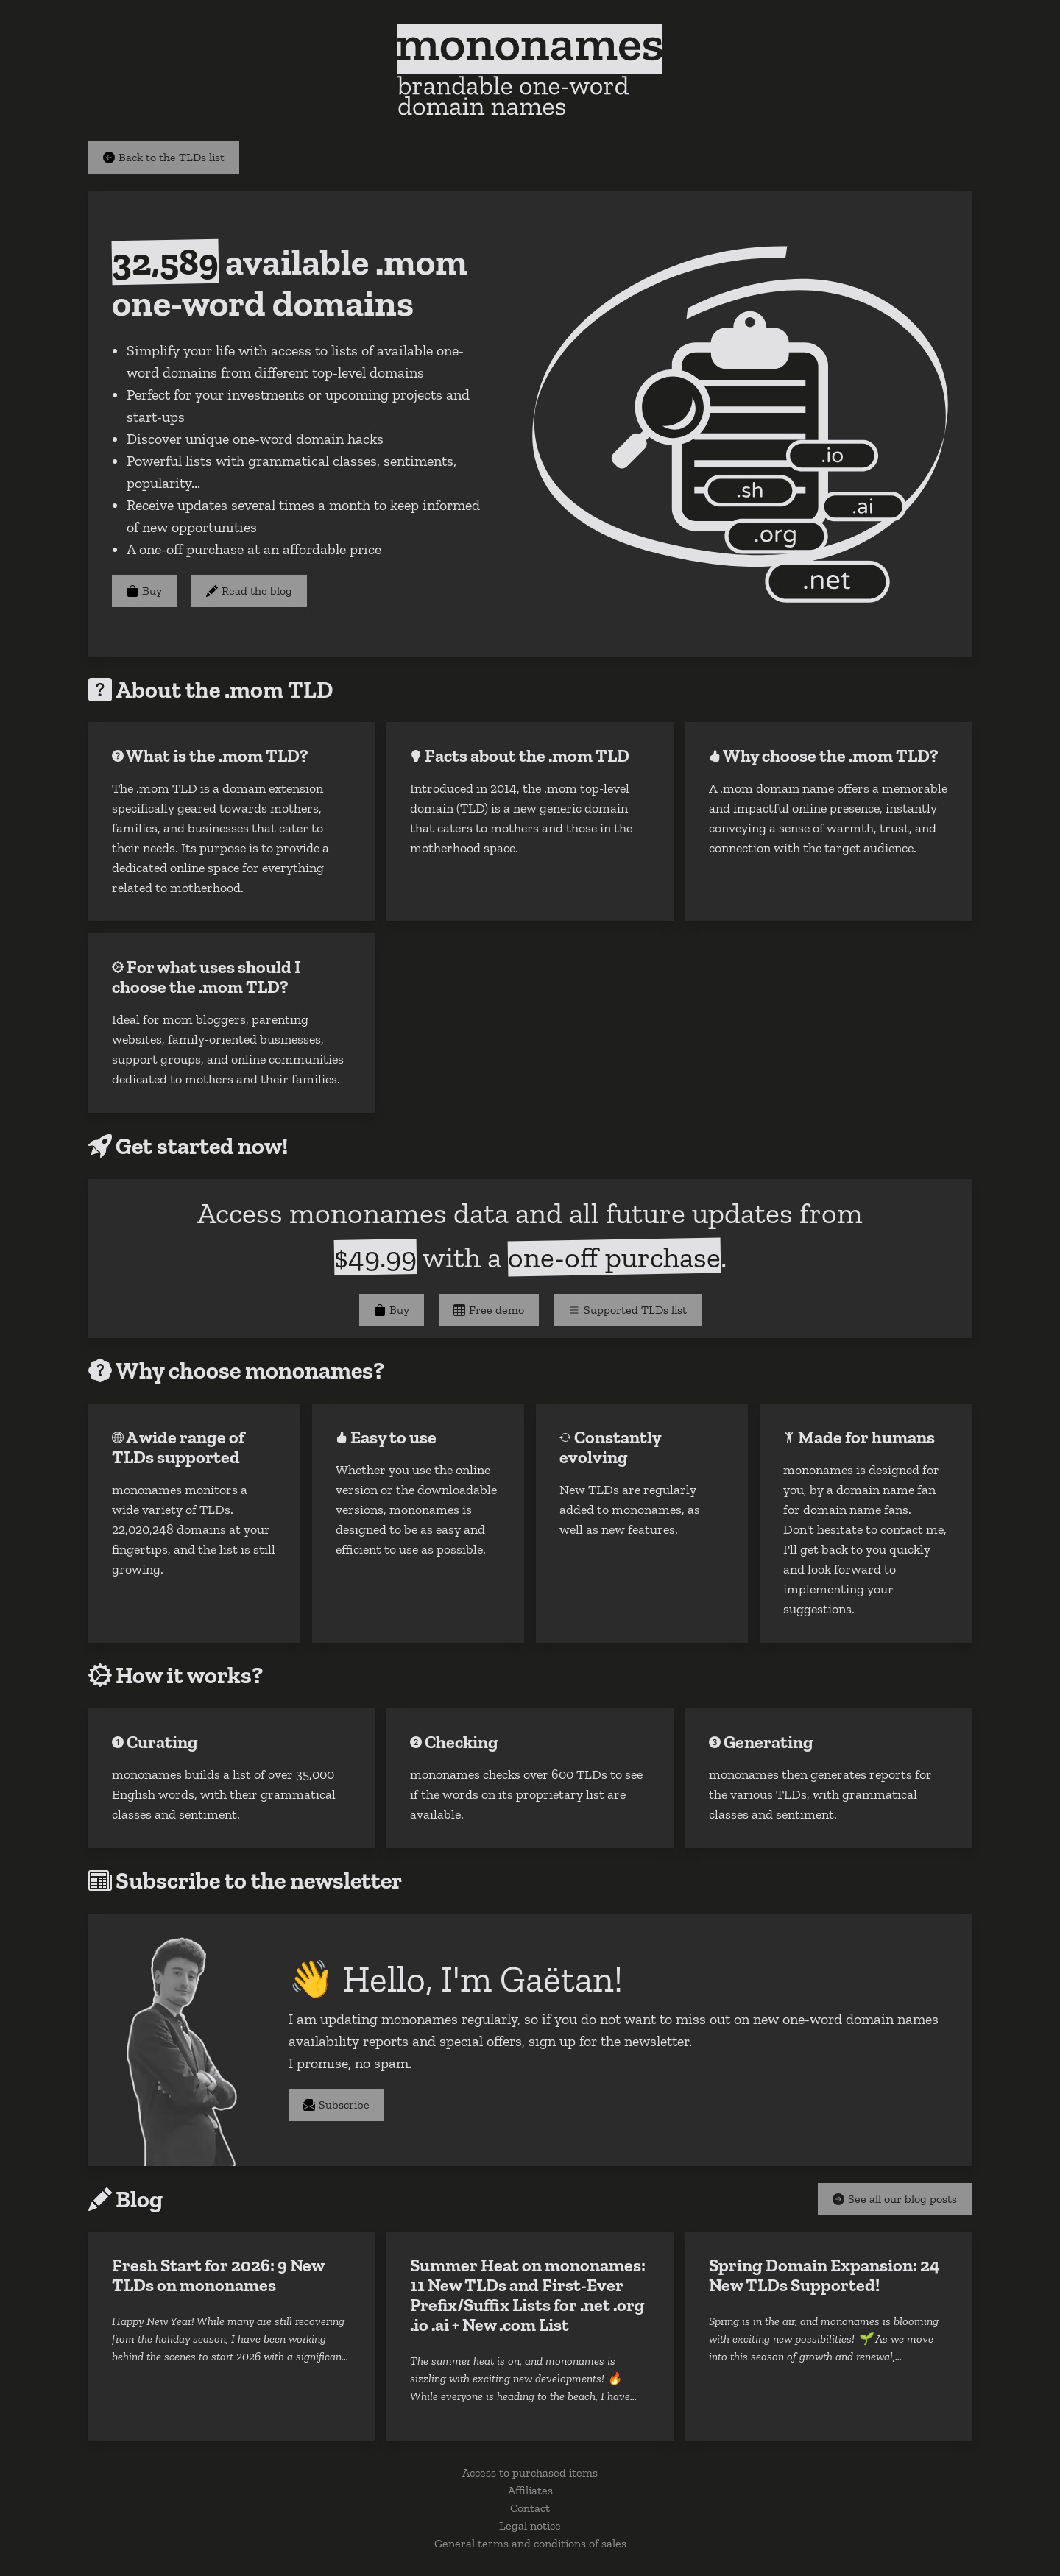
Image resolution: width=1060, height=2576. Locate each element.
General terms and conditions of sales (530, 2543)
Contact (530, 2508)
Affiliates (530, 2490)
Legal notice (530, 2526)
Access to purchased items (530, 2473)
